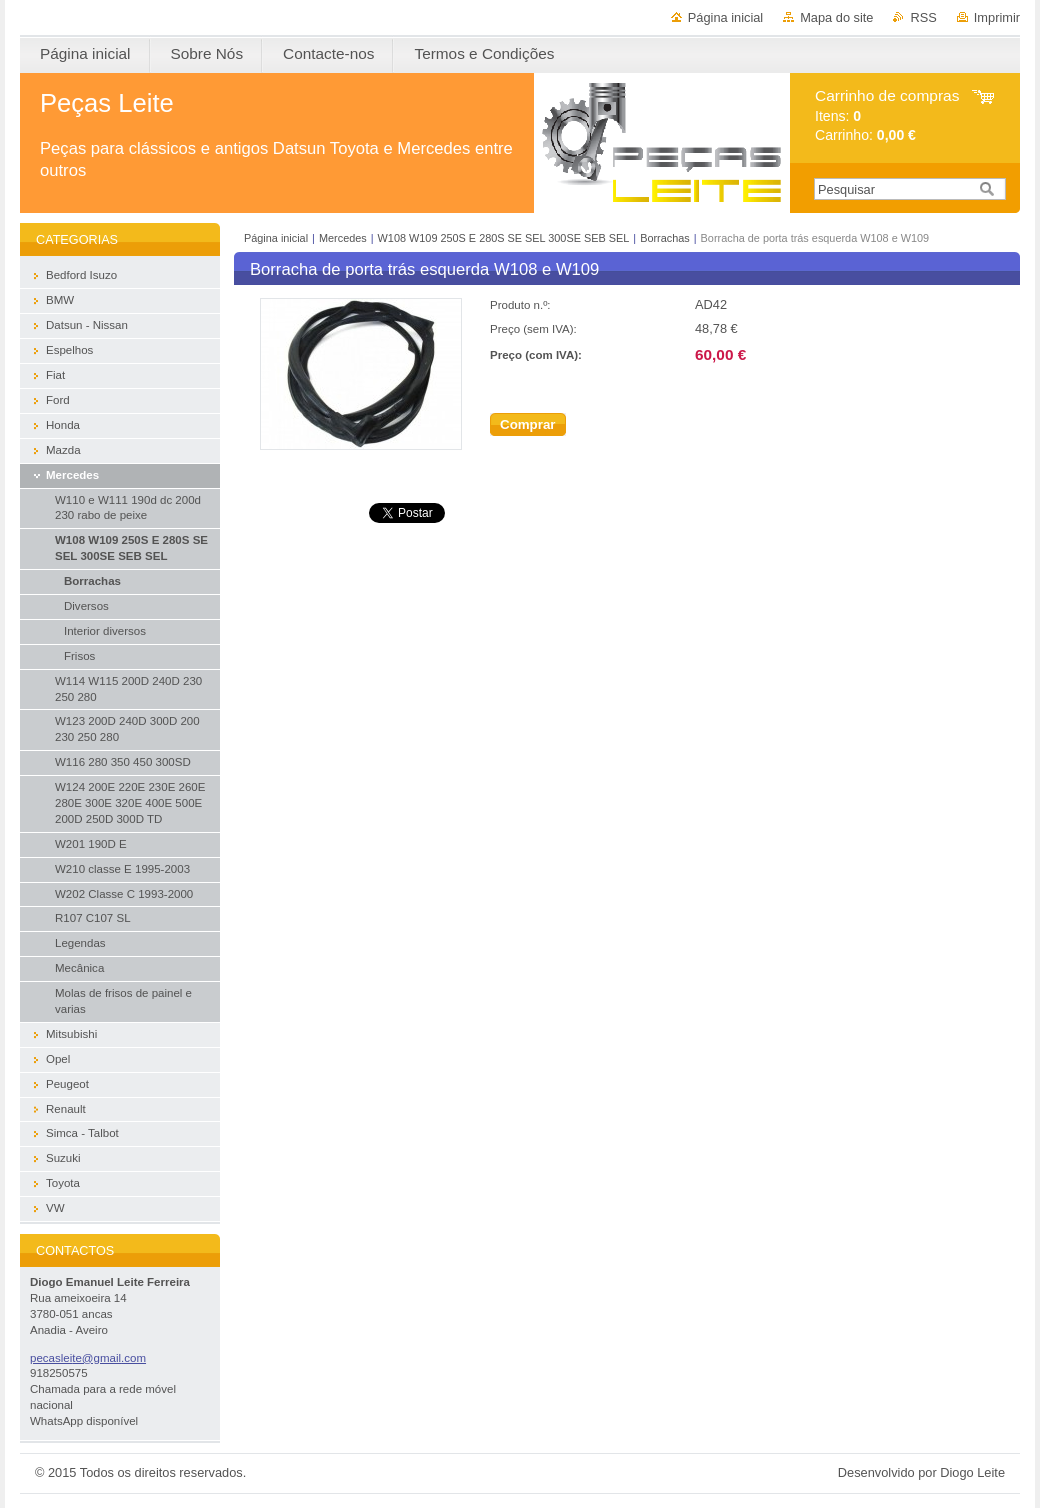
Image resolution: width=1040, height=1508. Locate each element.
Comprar (528, 424)
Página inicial (725, 17)
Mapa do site (836, 17)
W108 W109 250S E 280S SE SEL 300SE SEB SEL (504, 238)
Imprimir (997, 17)
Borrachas (665, 238)
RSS (923, 17)
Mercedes (343, 238)
